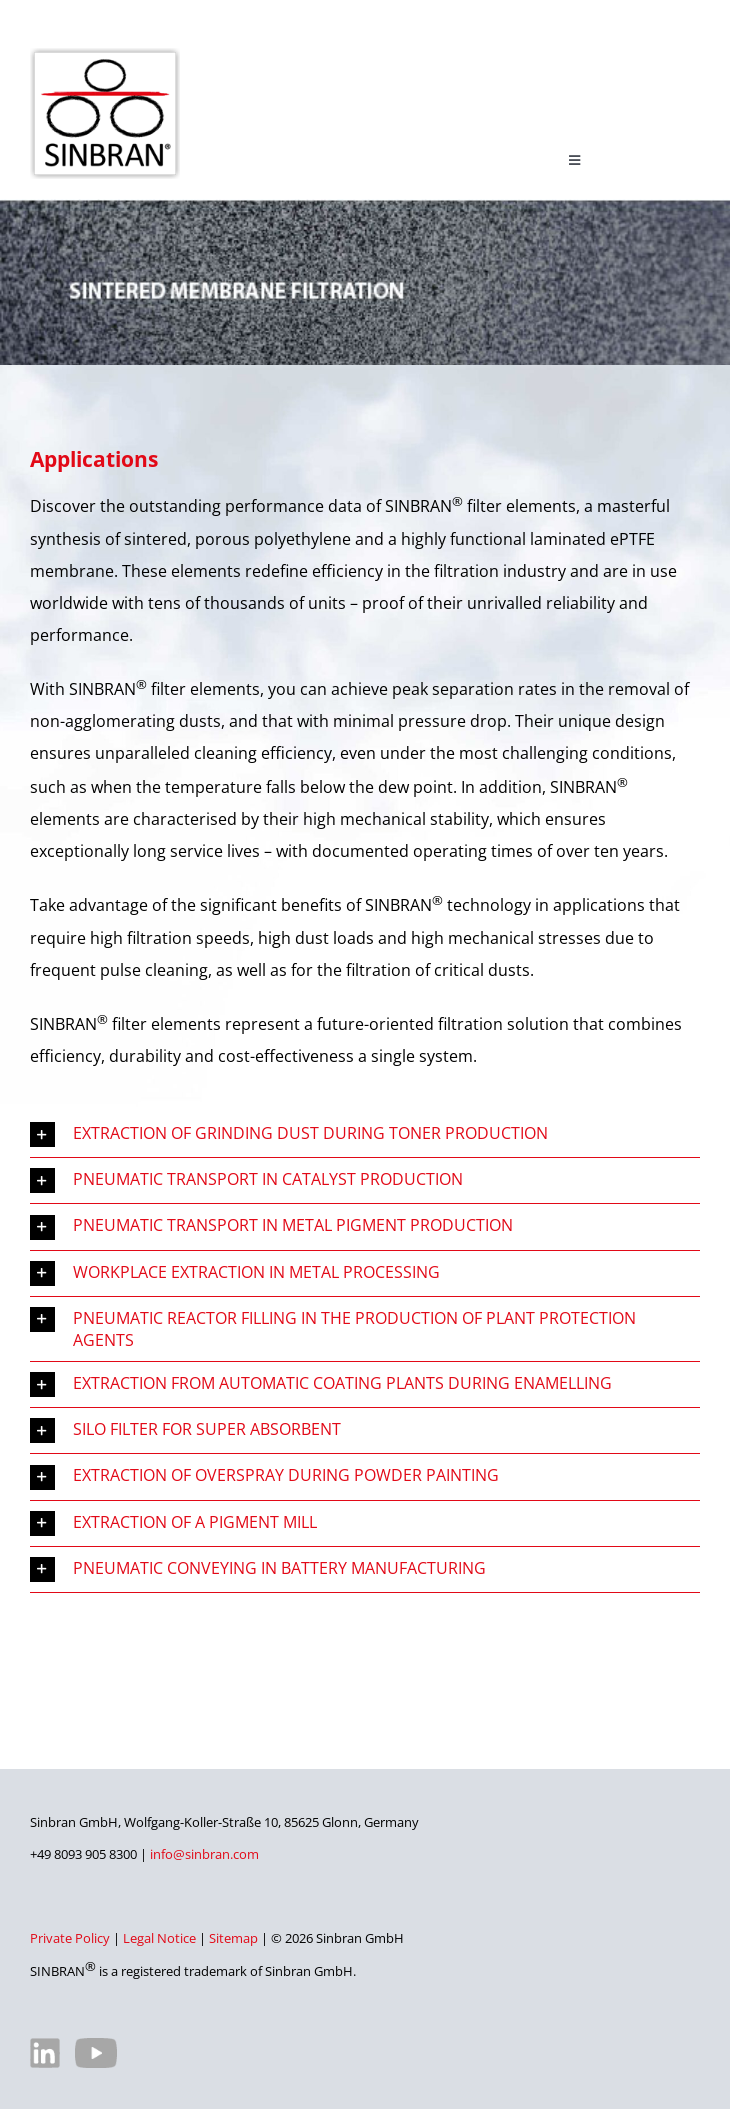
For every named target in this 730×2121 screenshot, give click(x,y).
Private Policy (70, 1938)
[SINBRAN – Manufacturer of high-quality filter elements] (105, 56)
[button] (365, 1134)
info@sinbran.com (204, 1854)
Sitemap (233, 1938)
